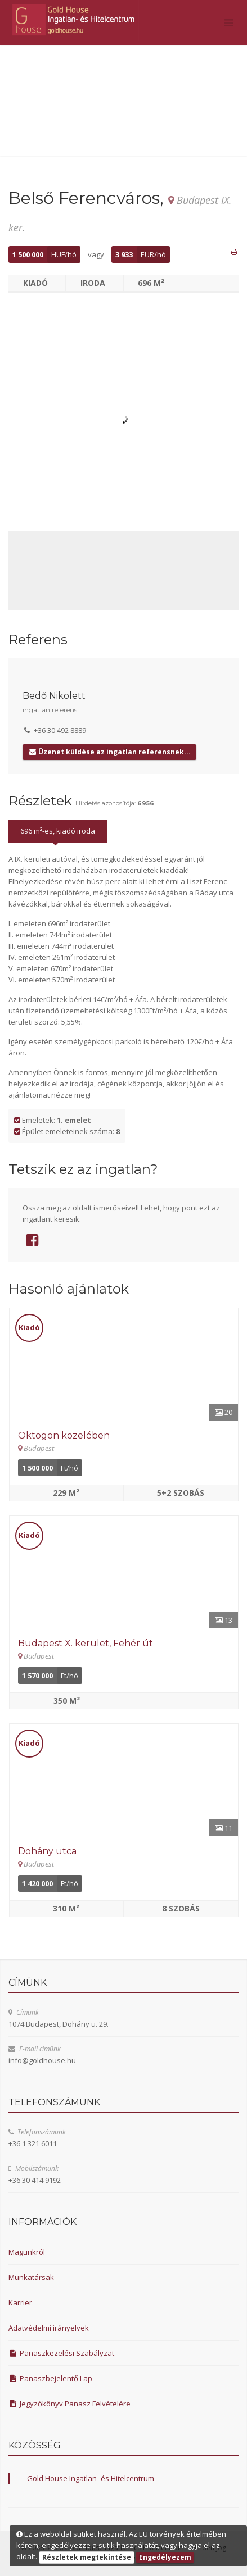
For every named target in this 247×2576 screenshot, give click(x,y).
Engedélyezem (165, 2557)
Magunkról (26, 2252)
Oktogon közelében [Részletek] (64, 1435)
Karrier (20, 2302)
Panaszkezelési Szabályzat (61, 2353)
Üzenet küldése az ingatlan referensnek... (109, 752)
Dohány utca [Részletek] (47, 1851)
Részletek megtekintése (86, 2557)
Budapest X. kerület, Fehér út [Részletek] (85, 1643)
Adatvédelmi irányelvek (48, 2328)
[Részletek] (124, 1364)
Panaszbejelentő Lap (50, 2378)
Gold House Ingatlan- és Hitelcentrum (90, 2478)
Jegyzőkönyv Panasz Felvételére (69, 2403)
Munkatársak (31, 2277)
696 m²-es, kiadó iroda (57, 831)
